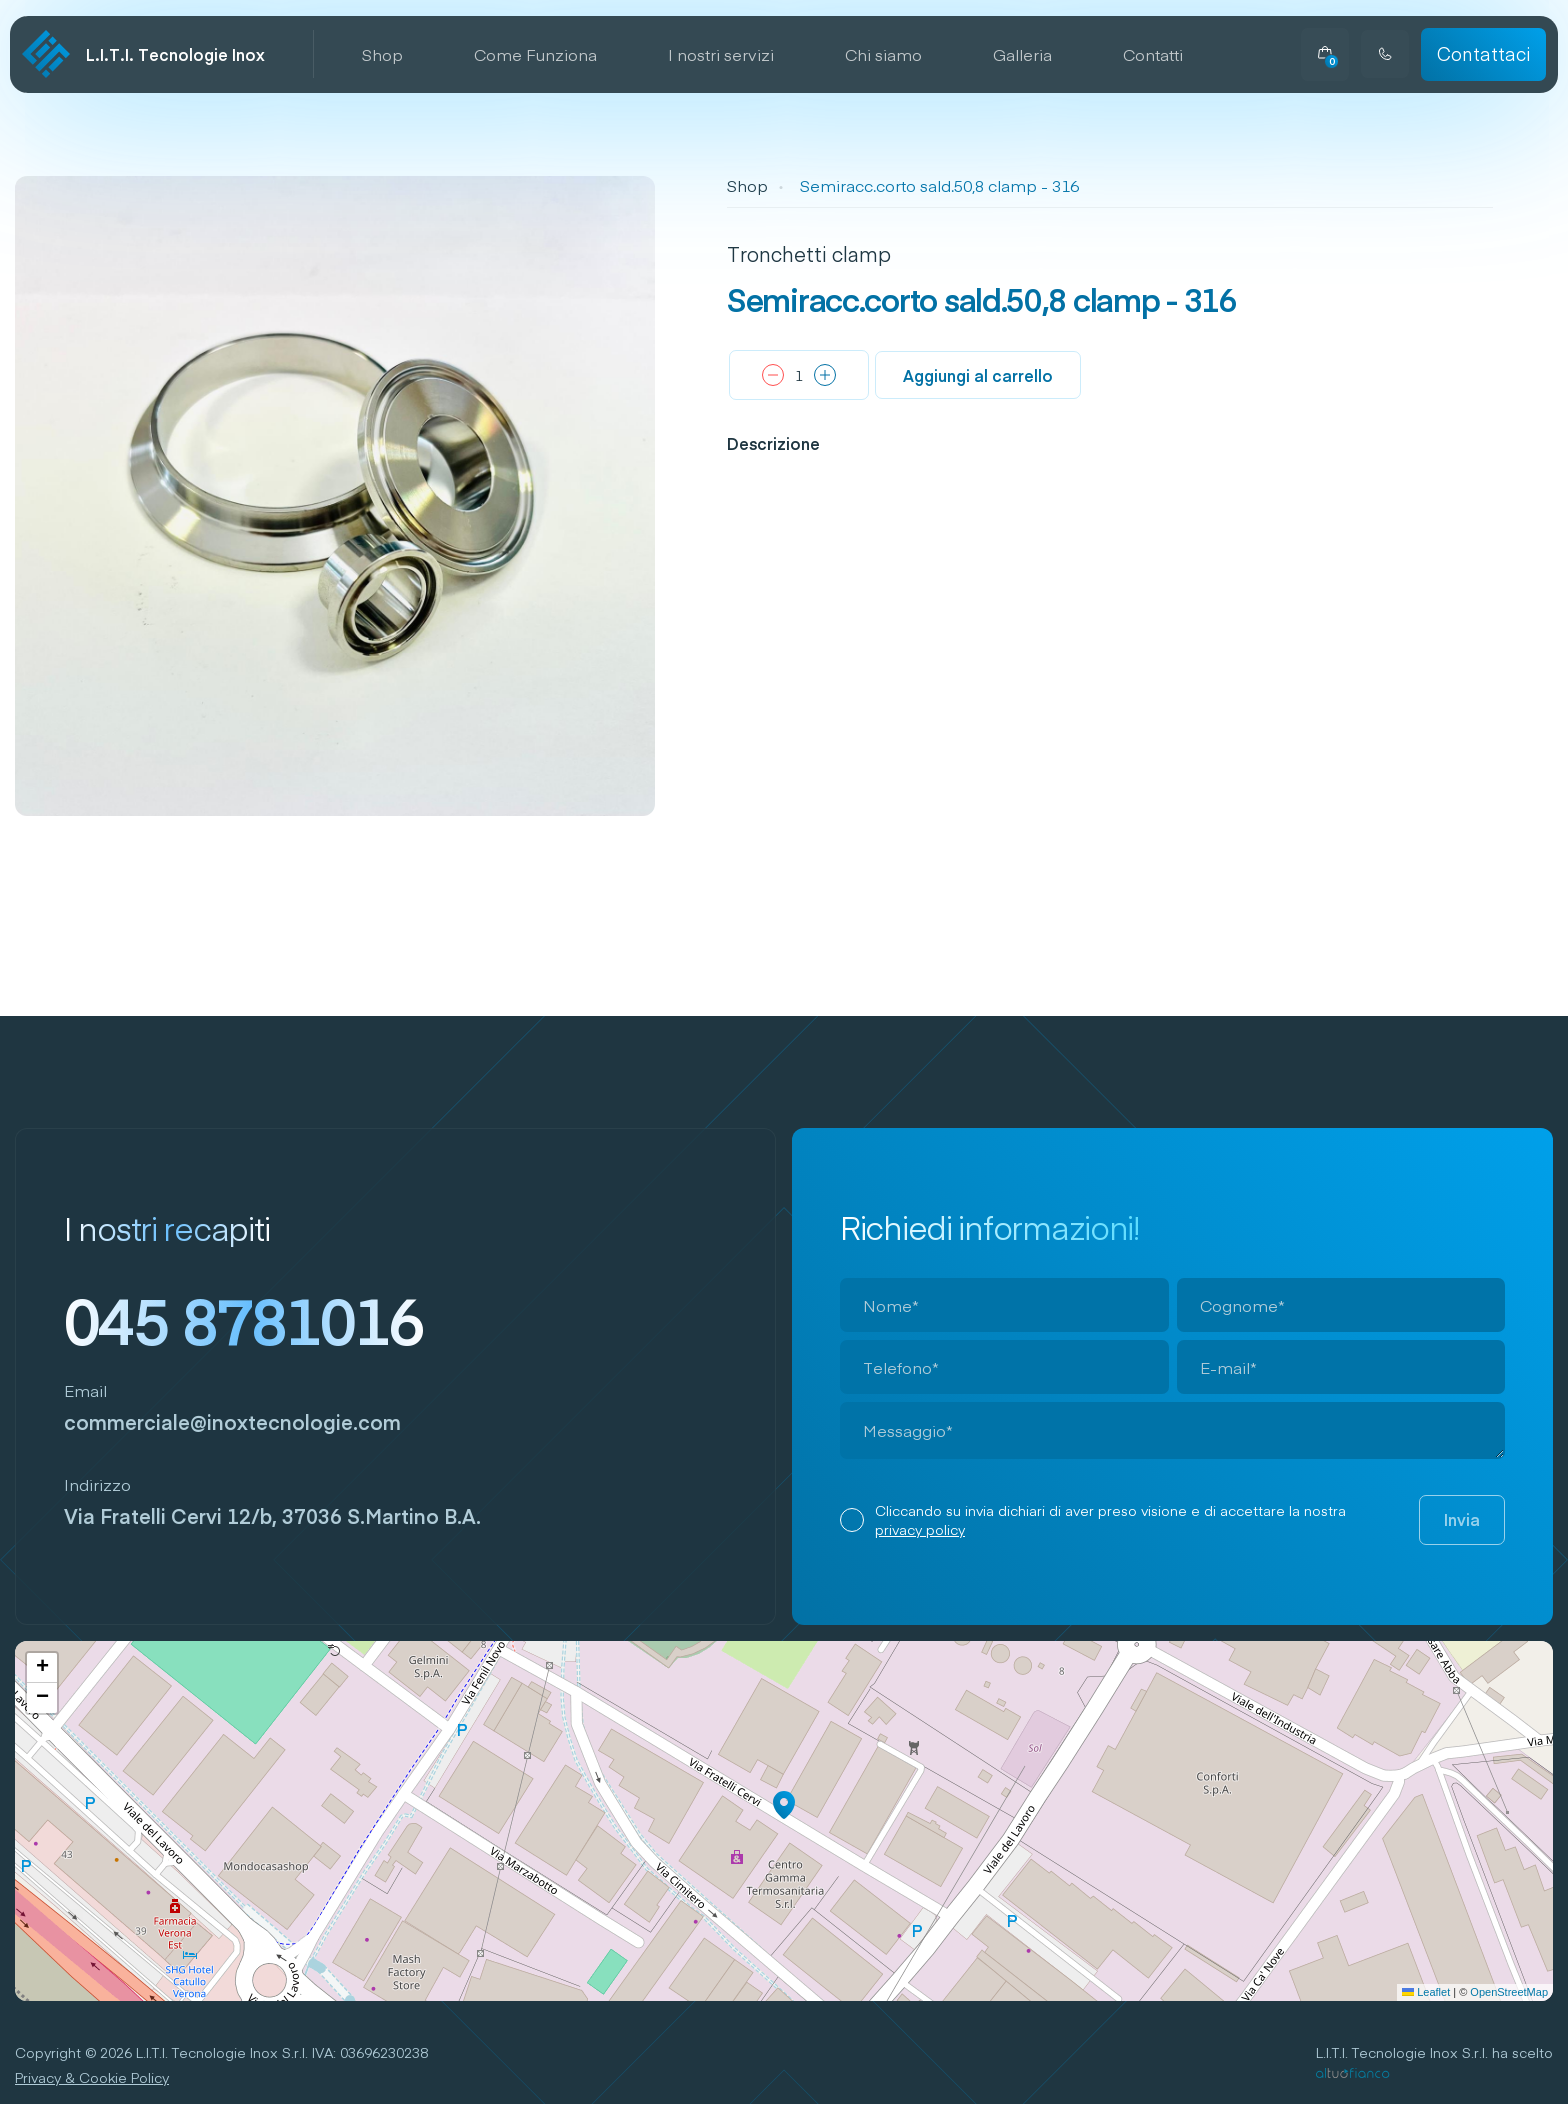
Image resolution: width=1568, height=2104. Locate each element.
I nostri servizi (721, 54)
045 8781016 (243, 1318)
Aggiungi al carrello (978, 375)
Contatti (1153, 54)
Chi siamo (883, 54)
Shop (382, 54)
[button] (784, 1805)
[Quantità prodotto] (799, 375)
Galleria (1022, 54)
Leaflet (1426, 1992)
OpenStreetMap (1509, 1992)
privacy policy (920, 1529)
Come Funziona (535, 54)
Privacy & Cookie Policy (92, 2077)
